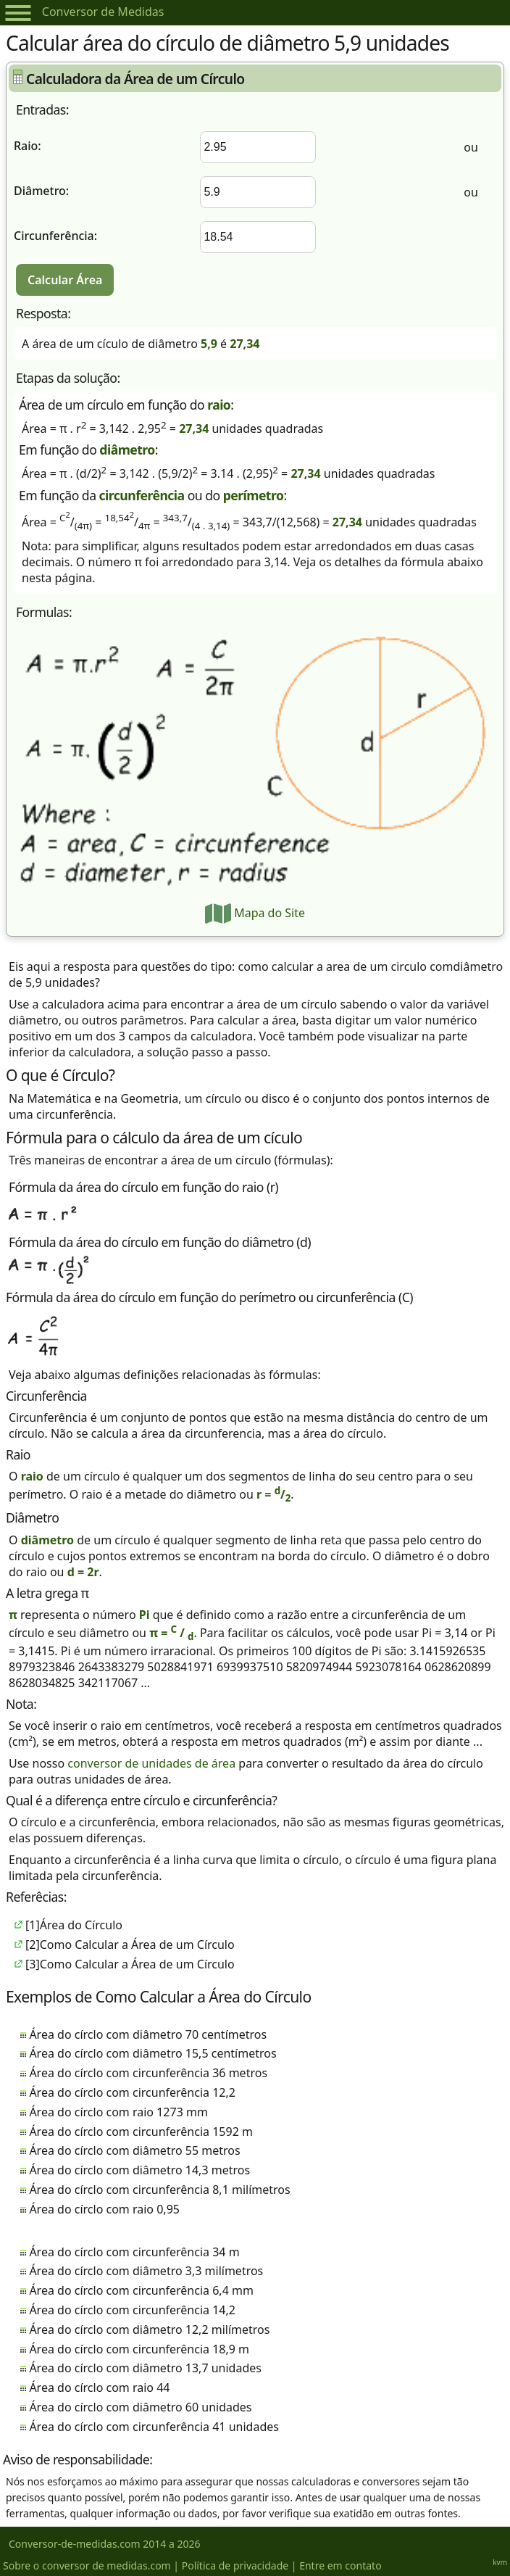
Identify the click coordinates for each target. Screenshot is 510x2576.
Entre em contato (340, 2565)
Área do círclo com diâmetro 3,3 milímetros (146, 2271)
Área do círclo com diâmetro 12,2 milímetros (149, 2329)
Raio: (27, 146)
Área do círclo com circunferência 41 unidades (154, 2427)
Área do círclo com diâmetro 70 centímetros (148, 2034)
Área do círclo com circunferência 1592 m (141, 2132)
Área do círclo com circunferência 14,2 (132, 2310)
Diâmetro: (41, 191)
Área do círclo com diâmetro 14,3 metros (139, 2170)
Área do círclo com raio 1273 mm (118, 2112)
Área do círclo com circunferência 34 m (134, 2252)
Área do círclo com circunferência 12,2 (132, 2092)
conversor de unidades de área (151, 1763)
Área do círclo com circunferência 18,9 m (139, 2349)
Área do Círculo (81, 1925)
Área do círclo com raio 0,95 (104, 2209)
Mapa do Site (255, 913)
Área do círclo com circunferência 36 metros (148, 2073)
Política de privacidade (235, 2565)
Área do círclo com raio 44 (99, 2387)
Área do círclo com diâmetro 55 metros (134, 2150)
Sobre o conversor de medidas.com (87, 2565)
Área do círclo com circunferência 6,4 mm (141, 2290)
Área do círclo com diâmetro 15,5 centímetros (152, 2053)
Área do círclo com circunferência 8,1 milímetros (159, 2190)
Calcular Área (65, 280)
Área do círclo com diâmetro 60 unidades (140, 2407)
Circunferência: (55, 236)
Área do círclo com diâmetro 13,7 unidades (145, 2368)
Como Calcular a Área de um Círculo (137, 1944)
